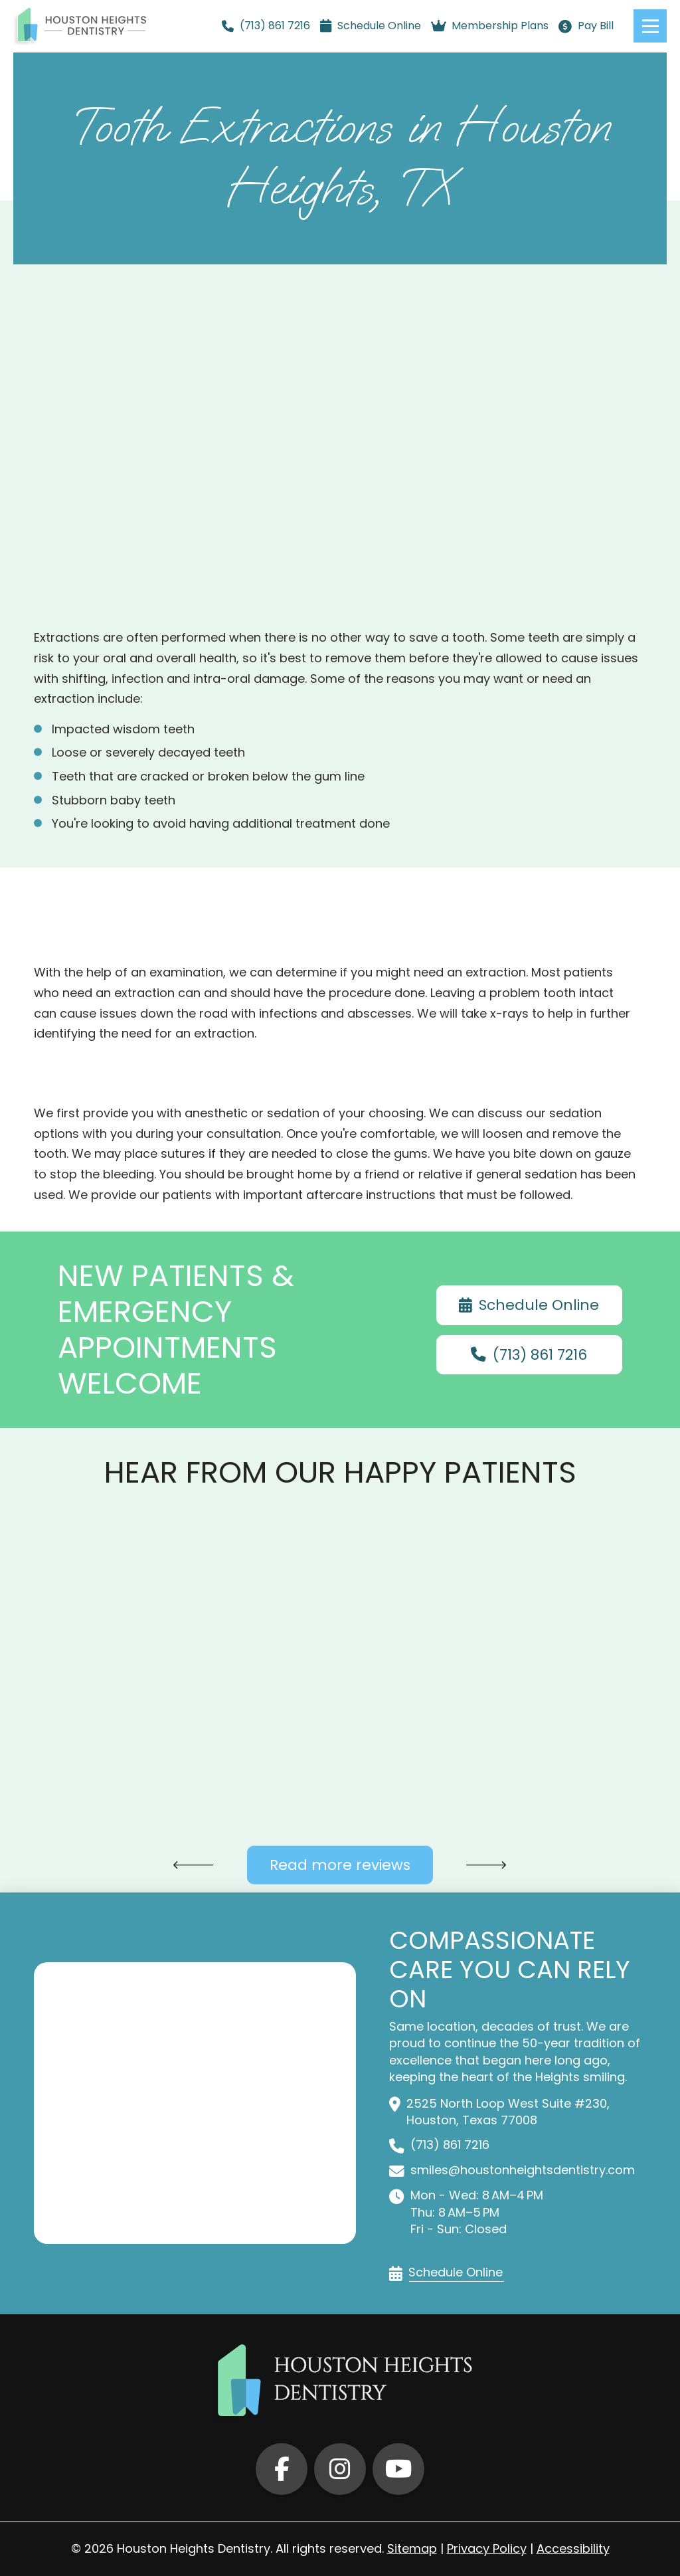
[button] (650, 26)
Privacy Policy (487, 2548)
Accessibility (573, 2548)
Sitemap (412, 2548)
